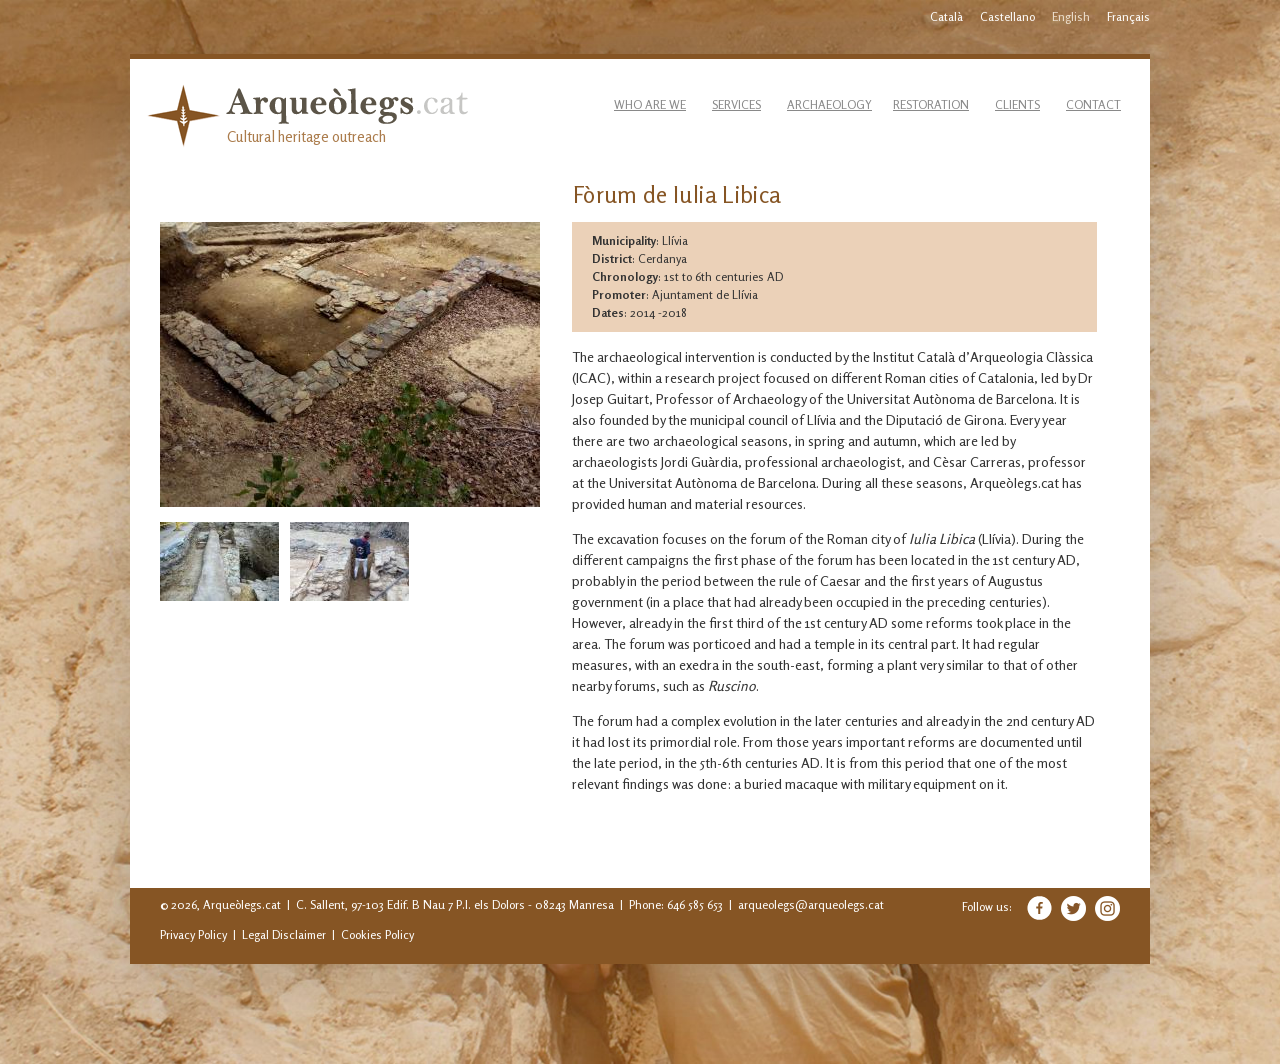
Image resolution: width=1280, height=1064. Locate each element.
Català (946, 16)
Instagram (1107, 908)
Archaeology (829, 104)
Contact (1093, 104)
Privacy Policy (193, 934)
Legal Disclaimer (284, 934)
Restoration (931, 104)
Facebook (1039, 908)
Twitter (1073, 908)
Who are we (650, 104)
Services (736, 104)
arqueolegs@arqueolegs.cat (811, 904)
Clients (1017, 104)
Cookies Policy (377, 934)
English (1071, 16)
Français (1128, 16)
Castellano (1007, 16)
